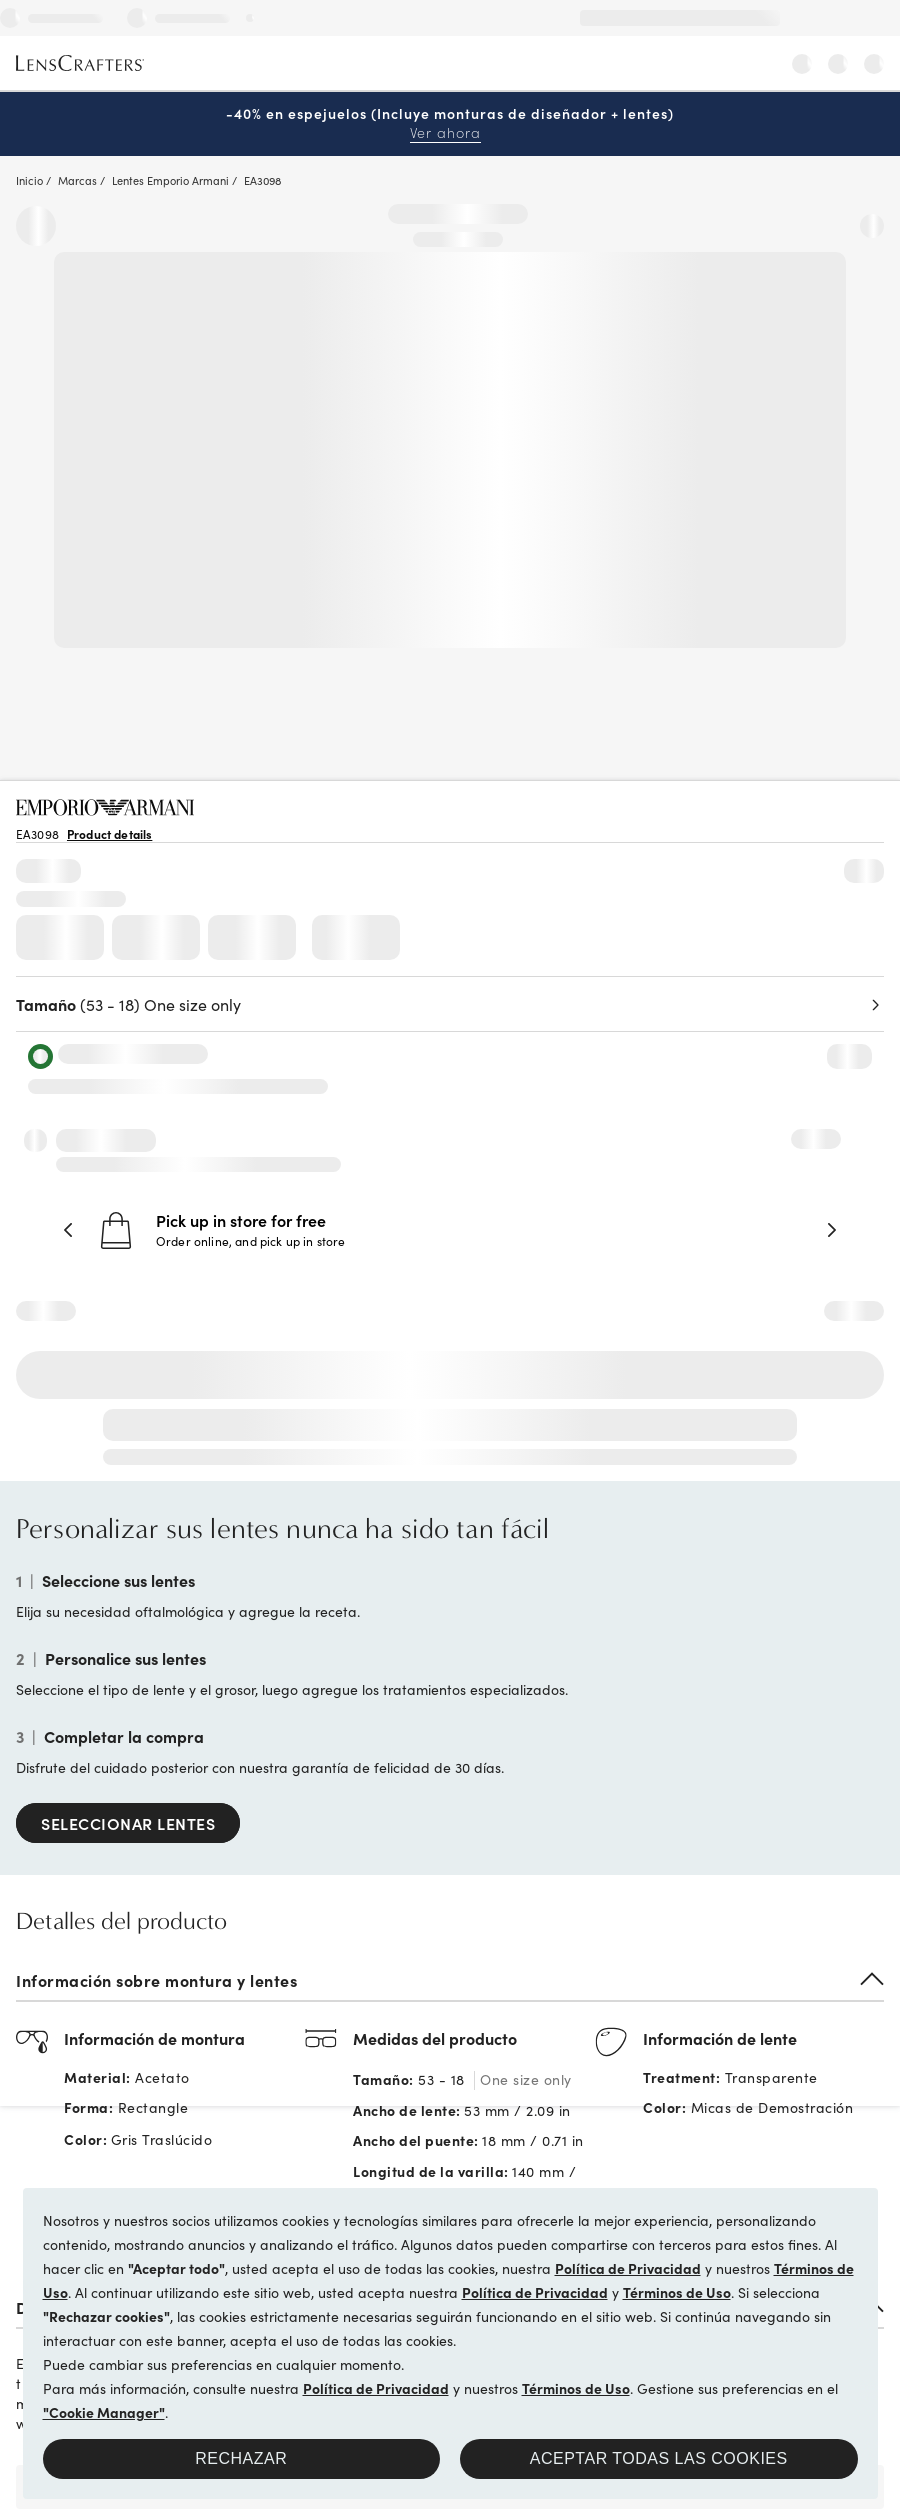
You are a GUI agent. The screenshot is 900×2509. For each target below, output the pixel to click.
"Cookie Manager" (104, 2412)
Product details (109, 834)
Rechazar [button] (241, 2458)
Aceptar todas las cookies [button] (659, 2458)
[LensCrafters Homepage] (80, 64)
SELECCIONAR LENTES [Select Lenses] (128, 1823)
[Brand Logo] (105, 809)
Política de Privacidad (628, 2268)
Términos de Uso (677, 2292)
